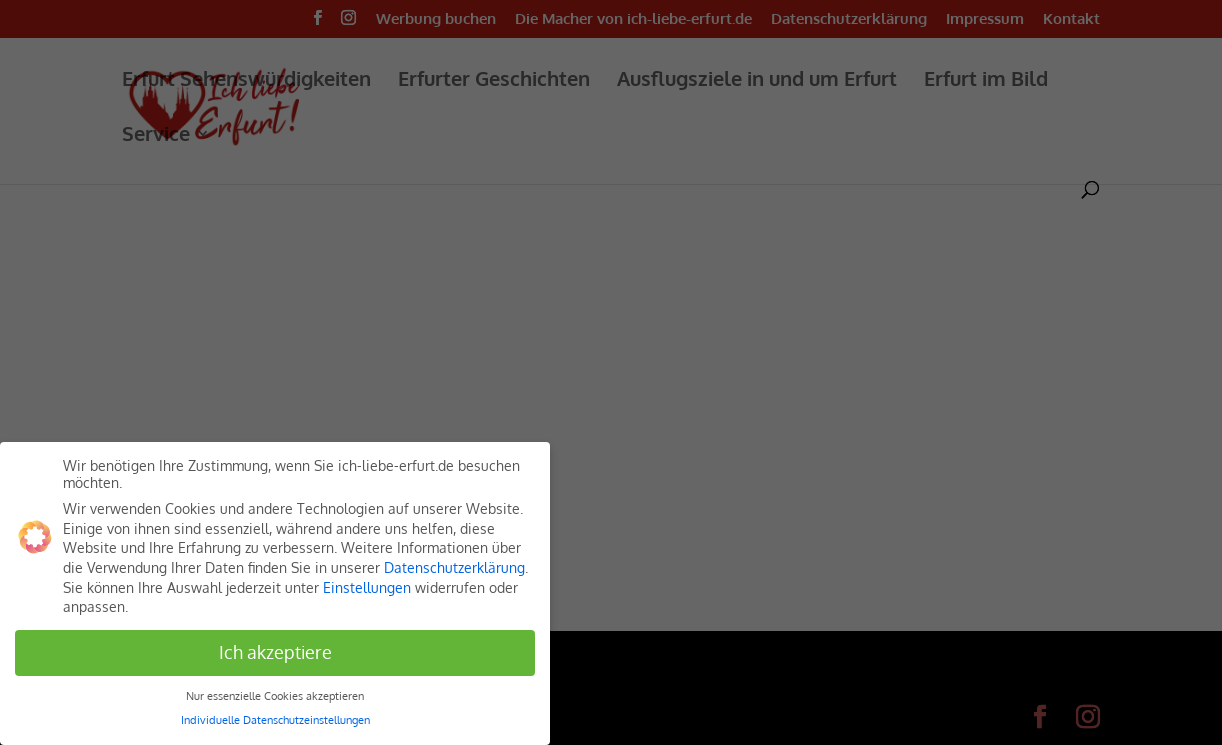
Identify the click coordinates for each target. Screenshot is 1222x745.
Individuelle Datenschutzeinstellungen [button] (275, 719)
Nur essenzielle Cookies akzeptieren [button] (275, 695)
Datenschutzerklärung (454, 567)
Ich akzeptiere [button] (275, 652)
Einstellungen (367, 587)
